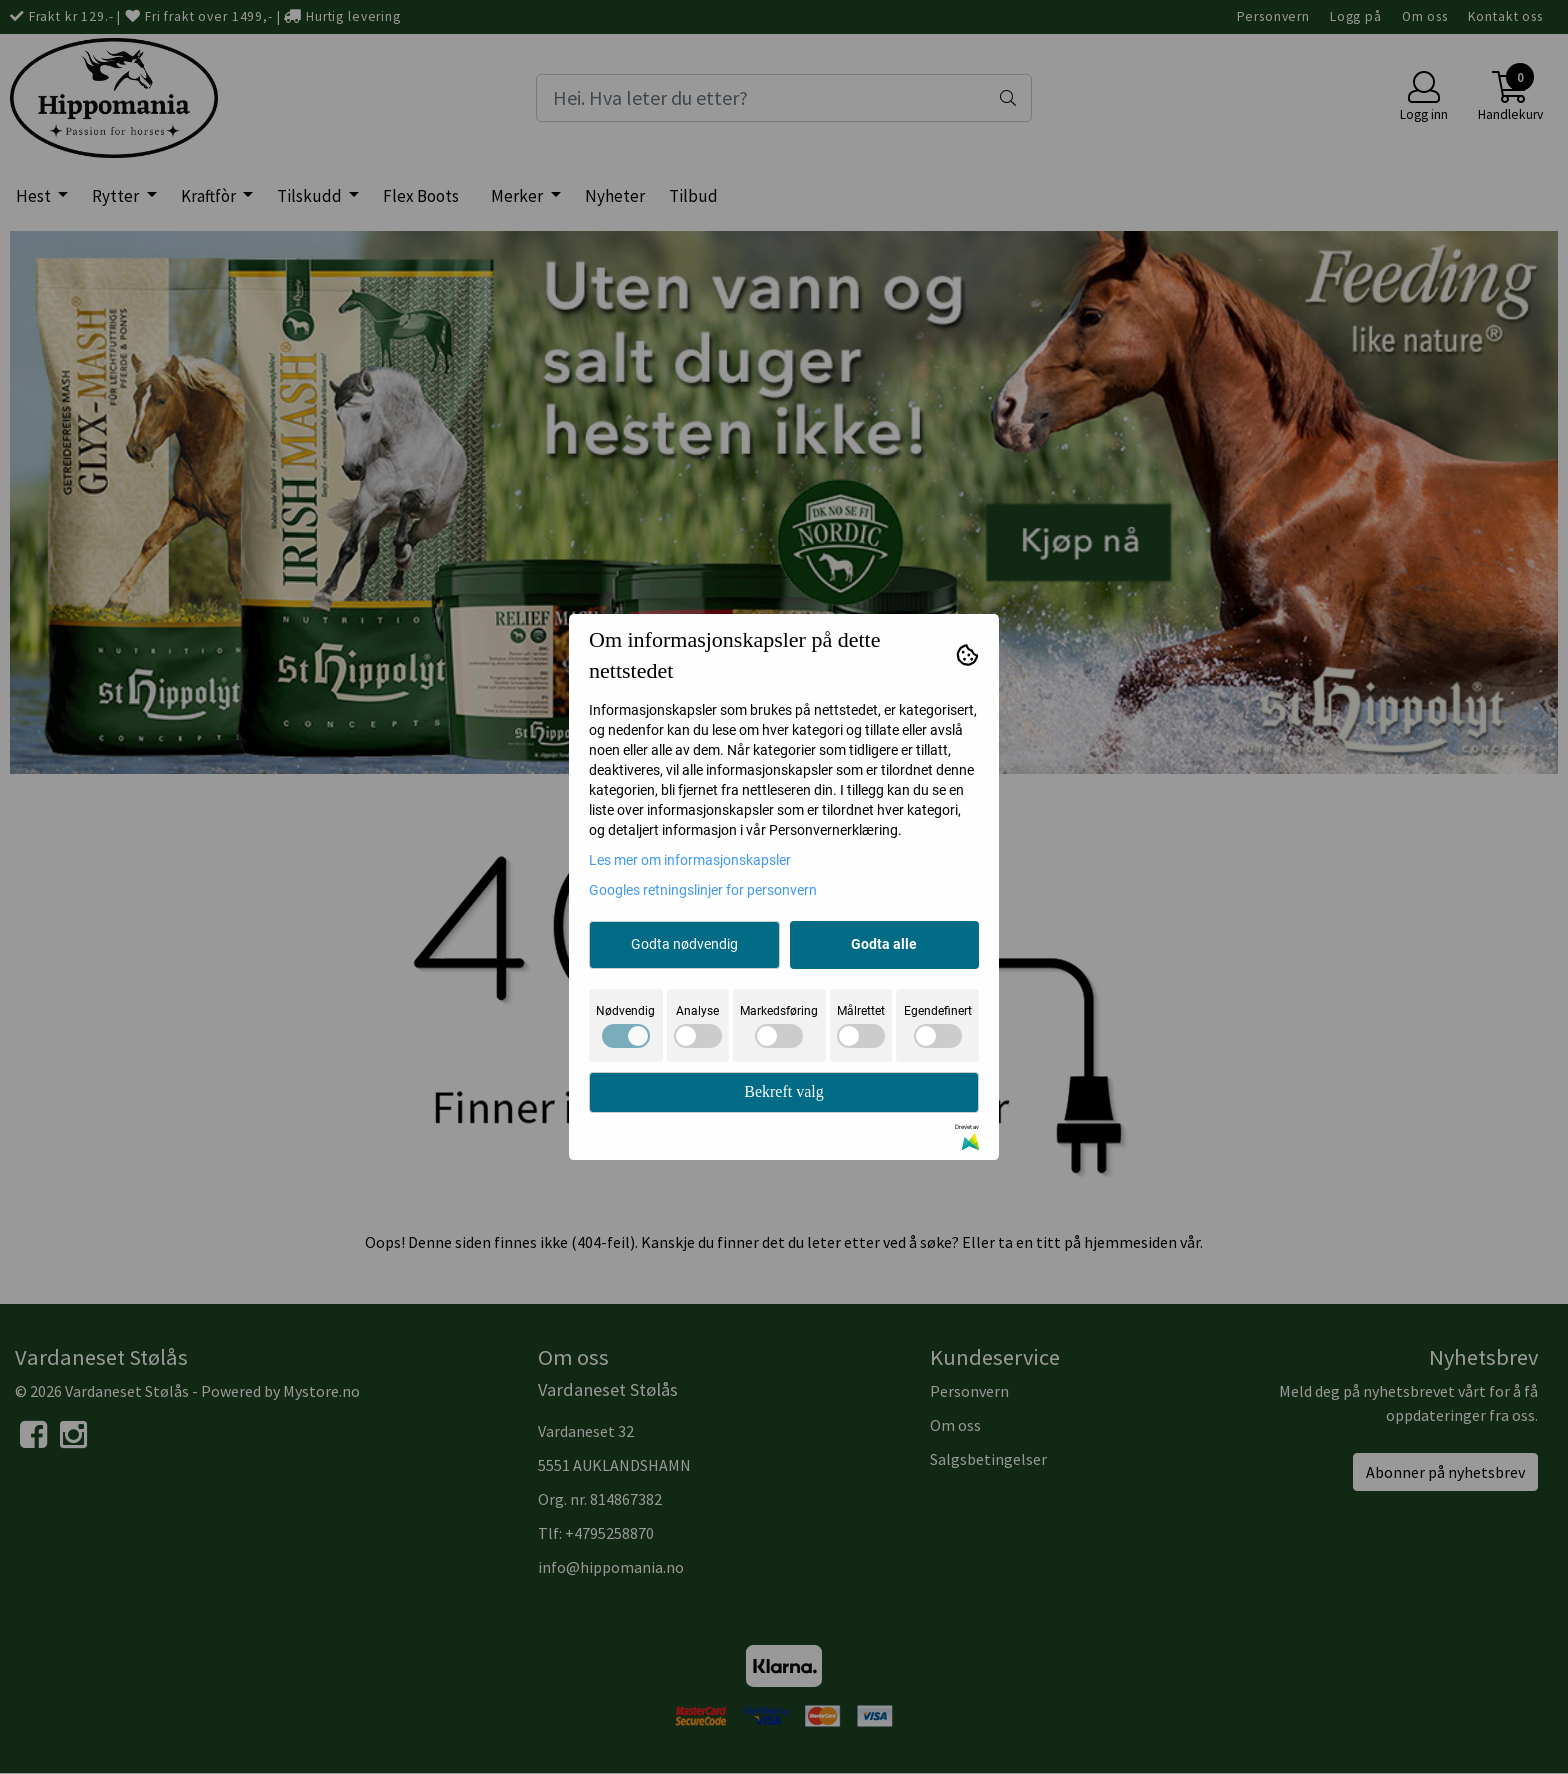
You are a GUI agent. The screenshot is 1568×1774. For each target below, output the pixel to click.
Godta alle (884, 944)
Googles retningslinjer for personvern (703, 890)
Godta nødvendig (684, 944)
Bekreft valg (784, 1091)
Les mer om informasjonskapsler (690, 860)
